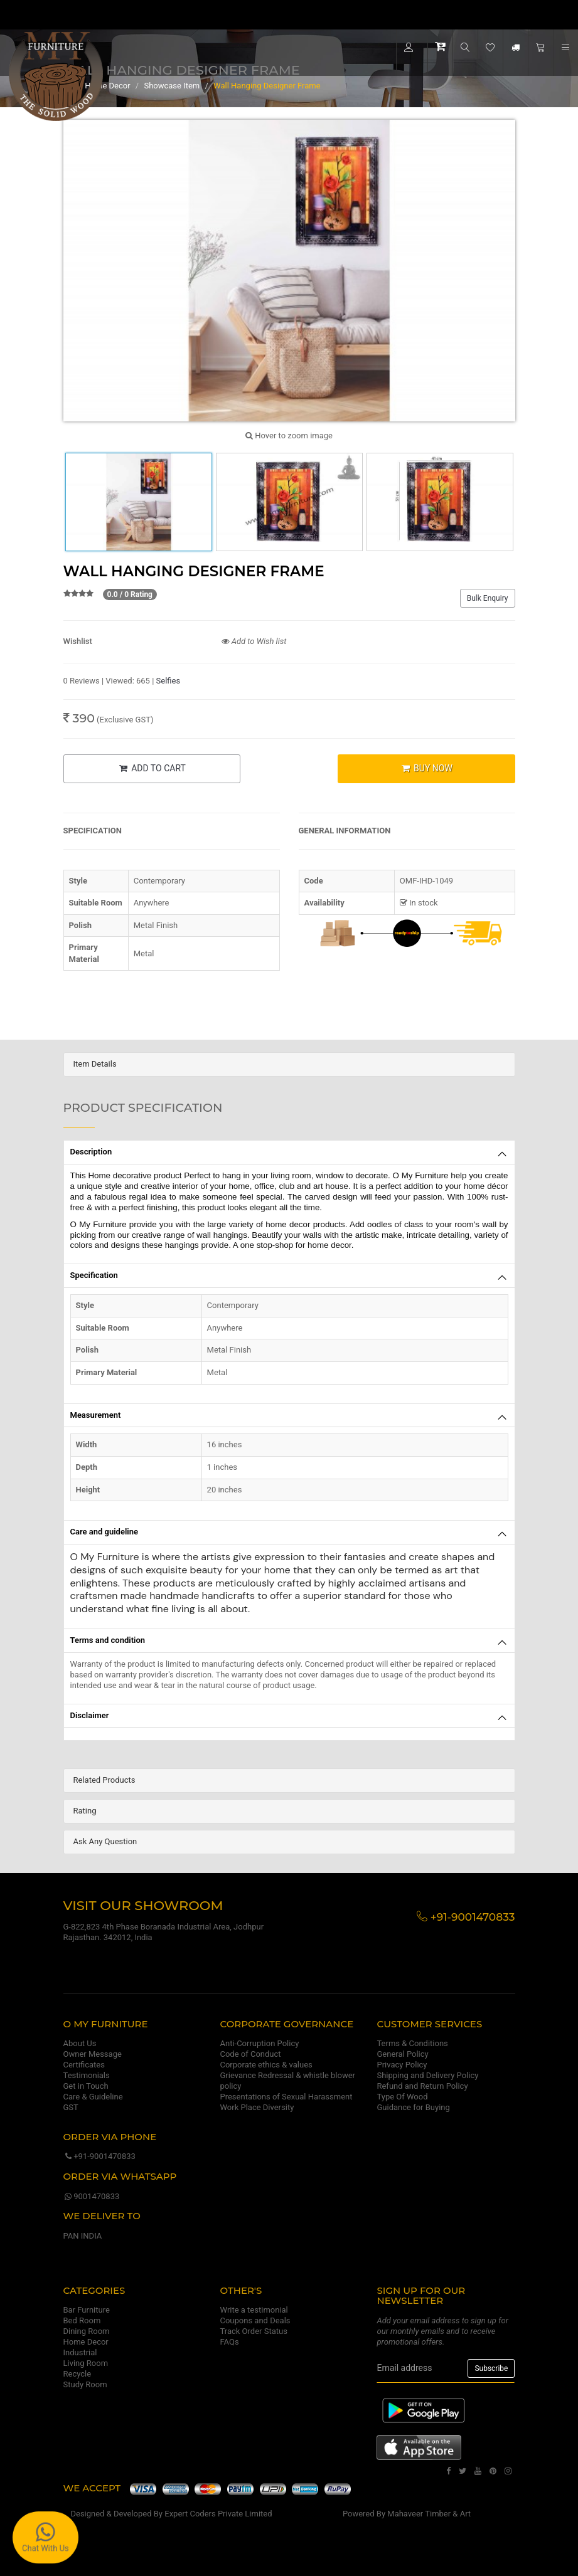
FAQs (229, 2341)
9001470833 (91, 2196)
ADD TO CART (152, 768)
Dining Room (86, 2331)
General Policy (402, 2054)
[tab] (289, 1064)
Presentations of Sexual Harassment (286, 2096)
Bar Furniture (86, 2310)
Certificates (84, 2064)
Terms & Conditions (412, 2043)
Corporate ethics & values (266, 2064)
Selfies (168, 680)
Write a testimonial (253, 2310)
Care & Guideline (93, 2096)
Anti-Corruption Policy (259, 2043)
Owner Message (92, 2054)
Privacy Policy (402, 2064)
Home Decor (86, 2341)
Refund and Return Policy (422, 2086)
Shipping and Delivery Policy (427, 2075)
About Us (80, 2043)
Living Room (86, 2363)
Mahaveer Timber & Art (429, 2513)
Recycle (77, 2373)
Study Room (85, 2384)
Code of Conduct (250, 2054)
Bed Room (82, 2320)
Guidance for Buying (413, 2107)
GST (70, 2107)
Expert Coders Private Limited (218, 2513)
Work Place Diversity (257, 2107)
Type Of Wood (402, 2096)
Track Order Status (253, 2331)
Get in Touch (86, 2086)
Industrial (80, 2352)
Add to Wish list (254, 641)
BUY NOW (426, 768)
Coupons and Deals (255, 2320)
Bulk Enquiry (487, 598)
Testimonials (86, 2075)
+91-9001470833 (99, 2156)
